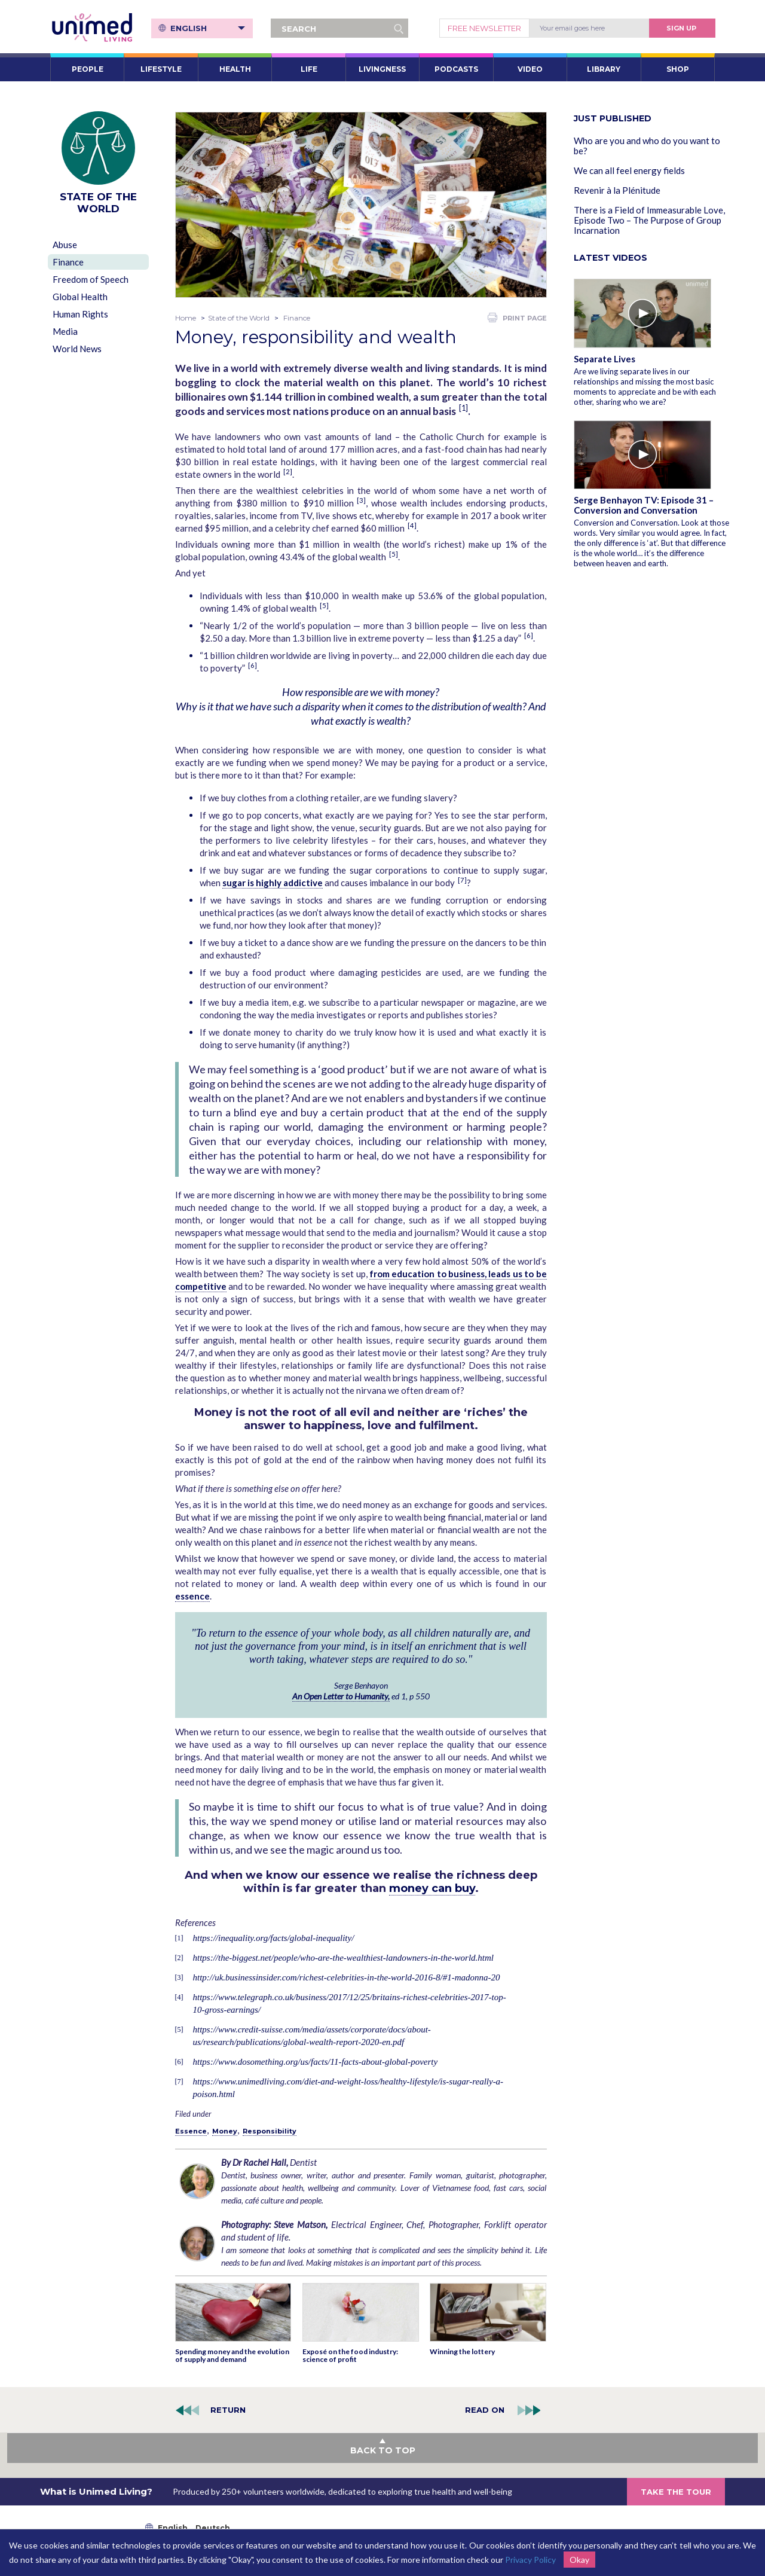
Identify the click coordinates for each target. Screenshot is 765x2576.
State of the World (239, 317)
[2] (287, 471)
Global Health (80, 296)
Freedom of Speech (90, 279)
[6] (528, 635)
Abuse (65, 244)
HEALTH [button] (235, 69)
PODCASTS (456, 69)
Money (224, 2131)
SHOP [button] (677, 69)
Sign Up (681, 28)
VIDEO (530, 69)
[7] (462, 880)
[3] (361, 500)
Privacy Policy (530, 2559)
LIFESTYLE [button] (161, 69)
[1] (463, 408)
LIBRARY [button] (603, 69)
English (207, 28)
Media (65, 331)
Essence (191, 2131)
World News (77, 348)
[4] (412, 525)
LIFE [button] (309, 69)
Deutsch (212, 2527)
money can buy (432, 1888)
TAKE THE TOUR (676, 2491)
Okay (579, 2559)
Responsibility (269, 2131)
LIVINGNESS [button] (382, 69)
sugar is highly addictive (272, 882)
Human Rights (80, 314)
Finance (68, 262)
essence (192, 1596)
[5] (393, 554)
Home (185, 317)
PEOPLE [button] (87, 69)
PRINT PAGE (517, 317)
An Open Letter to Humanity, (341, 1696)
